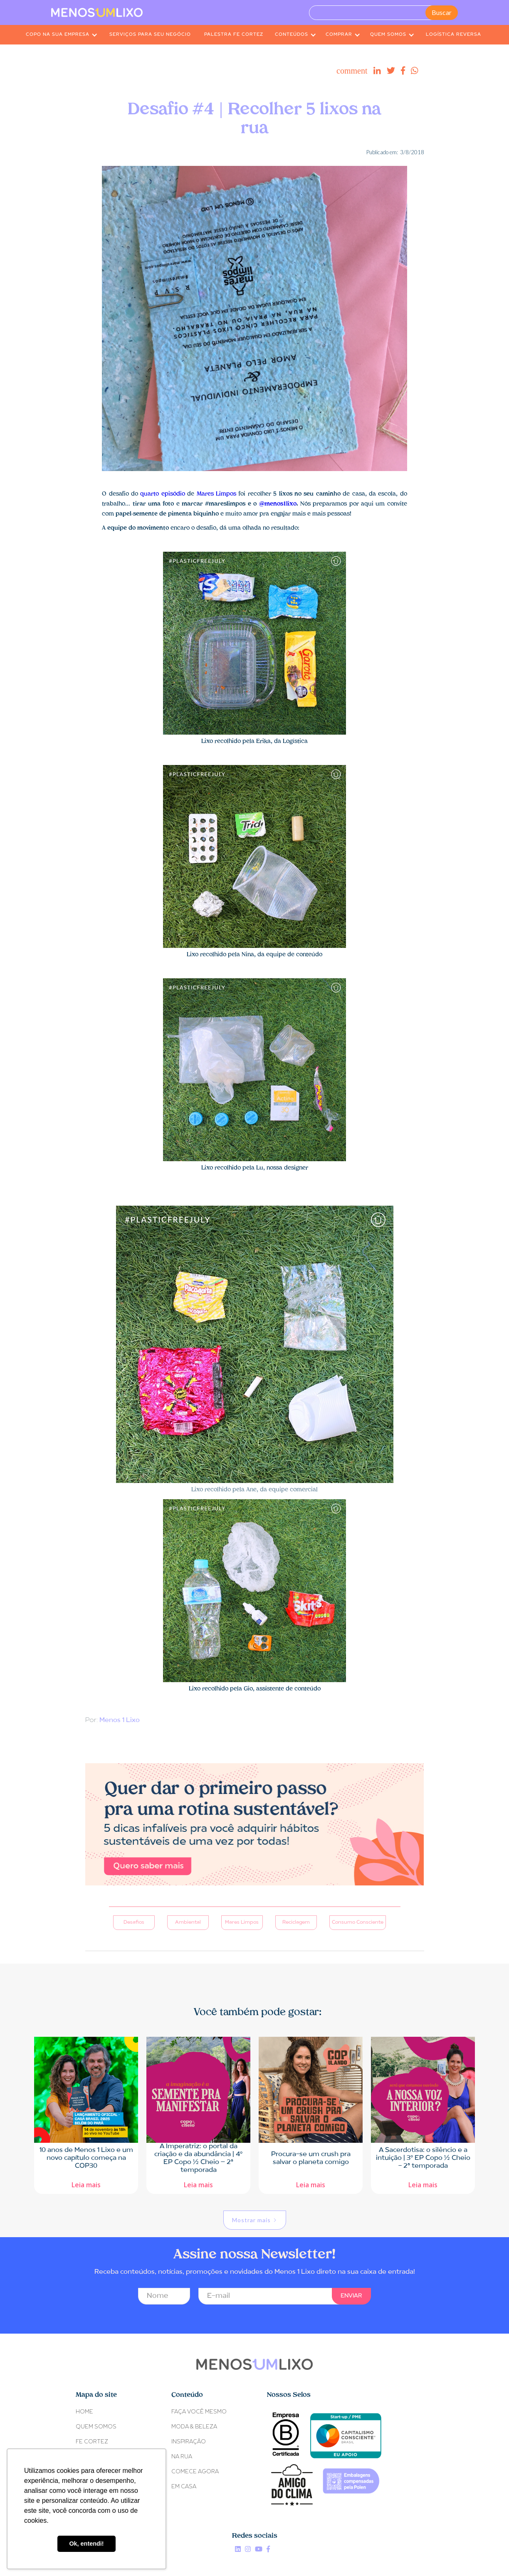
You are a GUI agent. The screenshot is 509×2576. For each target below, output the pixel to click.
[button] (62, 35)
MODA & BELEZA (194, 2427)
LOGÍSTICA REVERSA (453, 34)
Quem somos (96, 2427)
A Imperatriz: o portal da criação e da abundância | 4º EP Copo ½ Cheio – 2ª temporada (198, 2158)
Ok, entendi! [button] (86, 2543)
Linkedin (238, 2549)
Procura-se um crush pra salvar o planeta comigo (311, 2158)
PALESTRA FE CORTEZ (233, 34)
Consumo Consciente (357, 1922)
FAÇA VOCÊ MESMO (199, 2412)
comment (351, 70)
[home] (97, 12)
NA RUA (181, 2457)
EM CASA (183, 2487)
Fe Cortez (92, 2442)
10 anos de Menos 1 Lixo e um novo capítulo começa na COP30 (86, 2158)
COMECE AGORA (195, 2472)
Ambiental (188, 1922)
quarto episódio (162, 494)
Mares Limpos (216, 494)
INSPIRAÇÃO (188, 2442)
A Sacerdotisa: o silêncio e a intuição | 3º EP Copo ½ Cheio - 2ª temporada (423, 2158)
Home (84, 2412)
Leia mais (86, 2184)
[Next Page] (254, 2220)
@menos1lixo (278, 504)
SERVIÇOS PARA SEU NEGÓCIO (150, 34)
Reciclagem (296, 1922)
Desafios (134, 1922)
